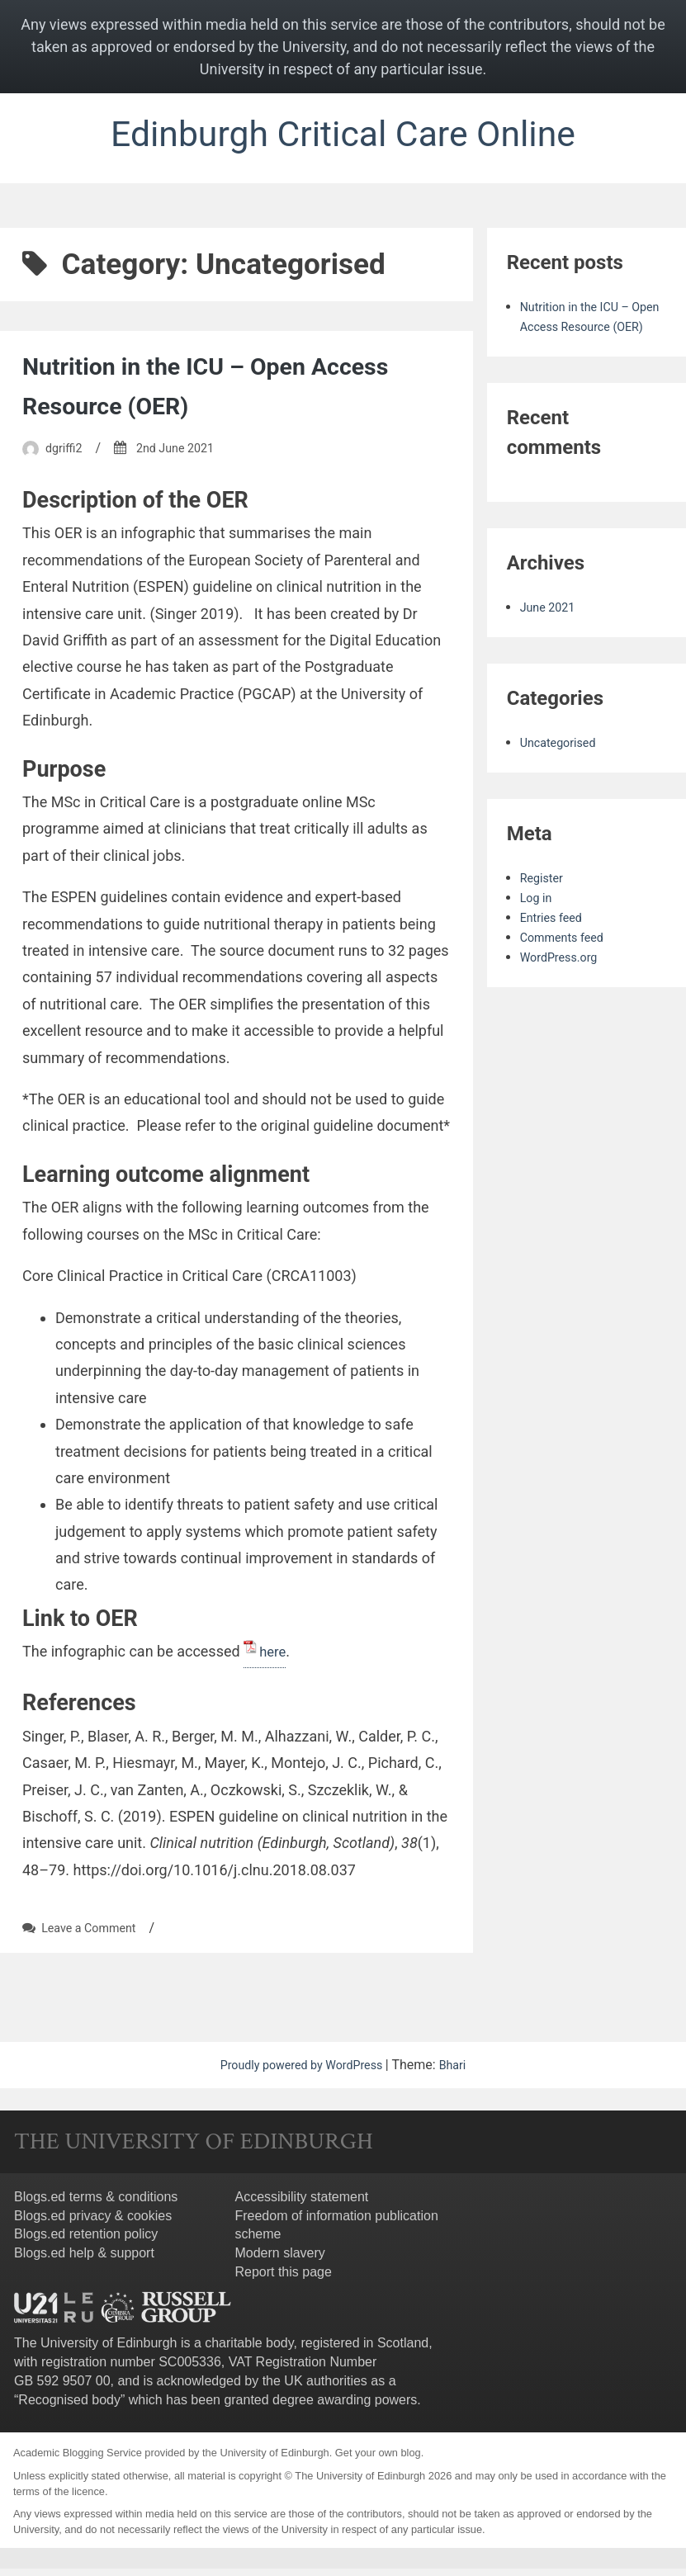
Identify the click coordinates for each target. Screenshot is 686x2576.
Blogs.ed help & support (84, 2260)
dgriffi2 (66, 454)
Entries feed (555, 944)
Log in (538, 924)
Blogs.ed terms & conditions (95, 2203)
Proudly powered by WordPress (301, 2072)
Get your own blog (378, 2460)
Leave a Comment (94, 1935)
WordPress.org (563, 983)
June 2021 (551, 633)
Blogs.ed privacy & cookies (93, 2222)
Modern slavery (279, 2260)
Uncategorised (562, 769)
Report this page (282, 2279)
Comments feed (567, 963)
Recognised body (69, 2406)
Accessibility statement (301, 2203)
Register (544, 904)
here (273, 1657)
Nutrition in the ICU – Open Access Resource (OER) (587, 333)
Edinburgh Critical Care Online (343, 137)
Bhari (462, 2072)
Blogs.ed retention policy (86, 2241)
